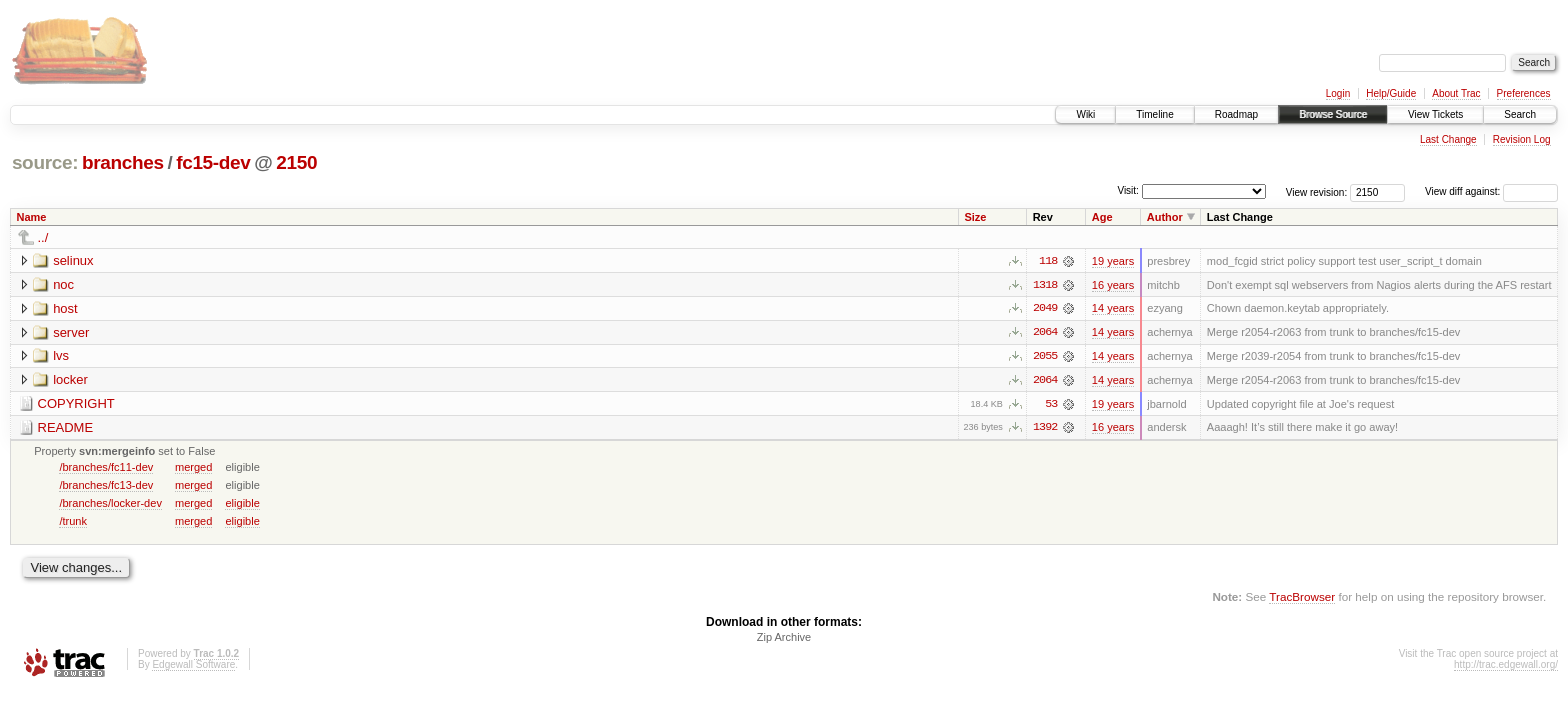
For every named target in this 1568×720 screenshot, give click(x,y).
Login (1338, 93)
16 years (1113, 285)
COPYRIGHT (76, 404)
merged (193, 468)
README (66, 428)
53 (1051, 405)
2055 (1045, 357)
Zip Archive (784, 639)
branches (123, 162)
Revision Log (1522, 139)
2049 (1045, 309)
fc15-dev (213, 162)
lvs (61, 356)
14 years (1113, 309)
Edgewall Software (193, 666)
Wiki (1085, 114)
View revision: (1317, 191)
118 (1048, 261)
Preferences (1524, 93)
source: (45, 162)
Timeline (1154, 114)
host (65, 308)
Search (1520, 114)
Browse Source (1333, 114)
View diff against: (1491, 191)
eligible (242, 504)
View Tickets (1435, 114)
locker (70, 380)
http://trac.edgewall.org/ (1506, 666)
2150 (296, 162)
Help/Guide (1391, 93)
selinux (73, 260)
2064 (1045, 333)
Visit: (1128, 190)
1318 (1045, 285)
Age (1102, 217)
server (71, 332)
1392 (1045, 429)
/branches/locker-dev (110, 504)
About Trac (1456, 93)
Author (1165, 217)
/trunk (73, 522)
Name (32, 217)
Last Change (1448, 139)
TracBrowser (1302, 598)
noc (63, 284)
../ (43, 237)
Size (975, 217)
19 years (1113, 261)
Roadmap (1236, 114)
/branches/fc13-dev (106, 486)
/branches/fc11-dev (106, 468)
